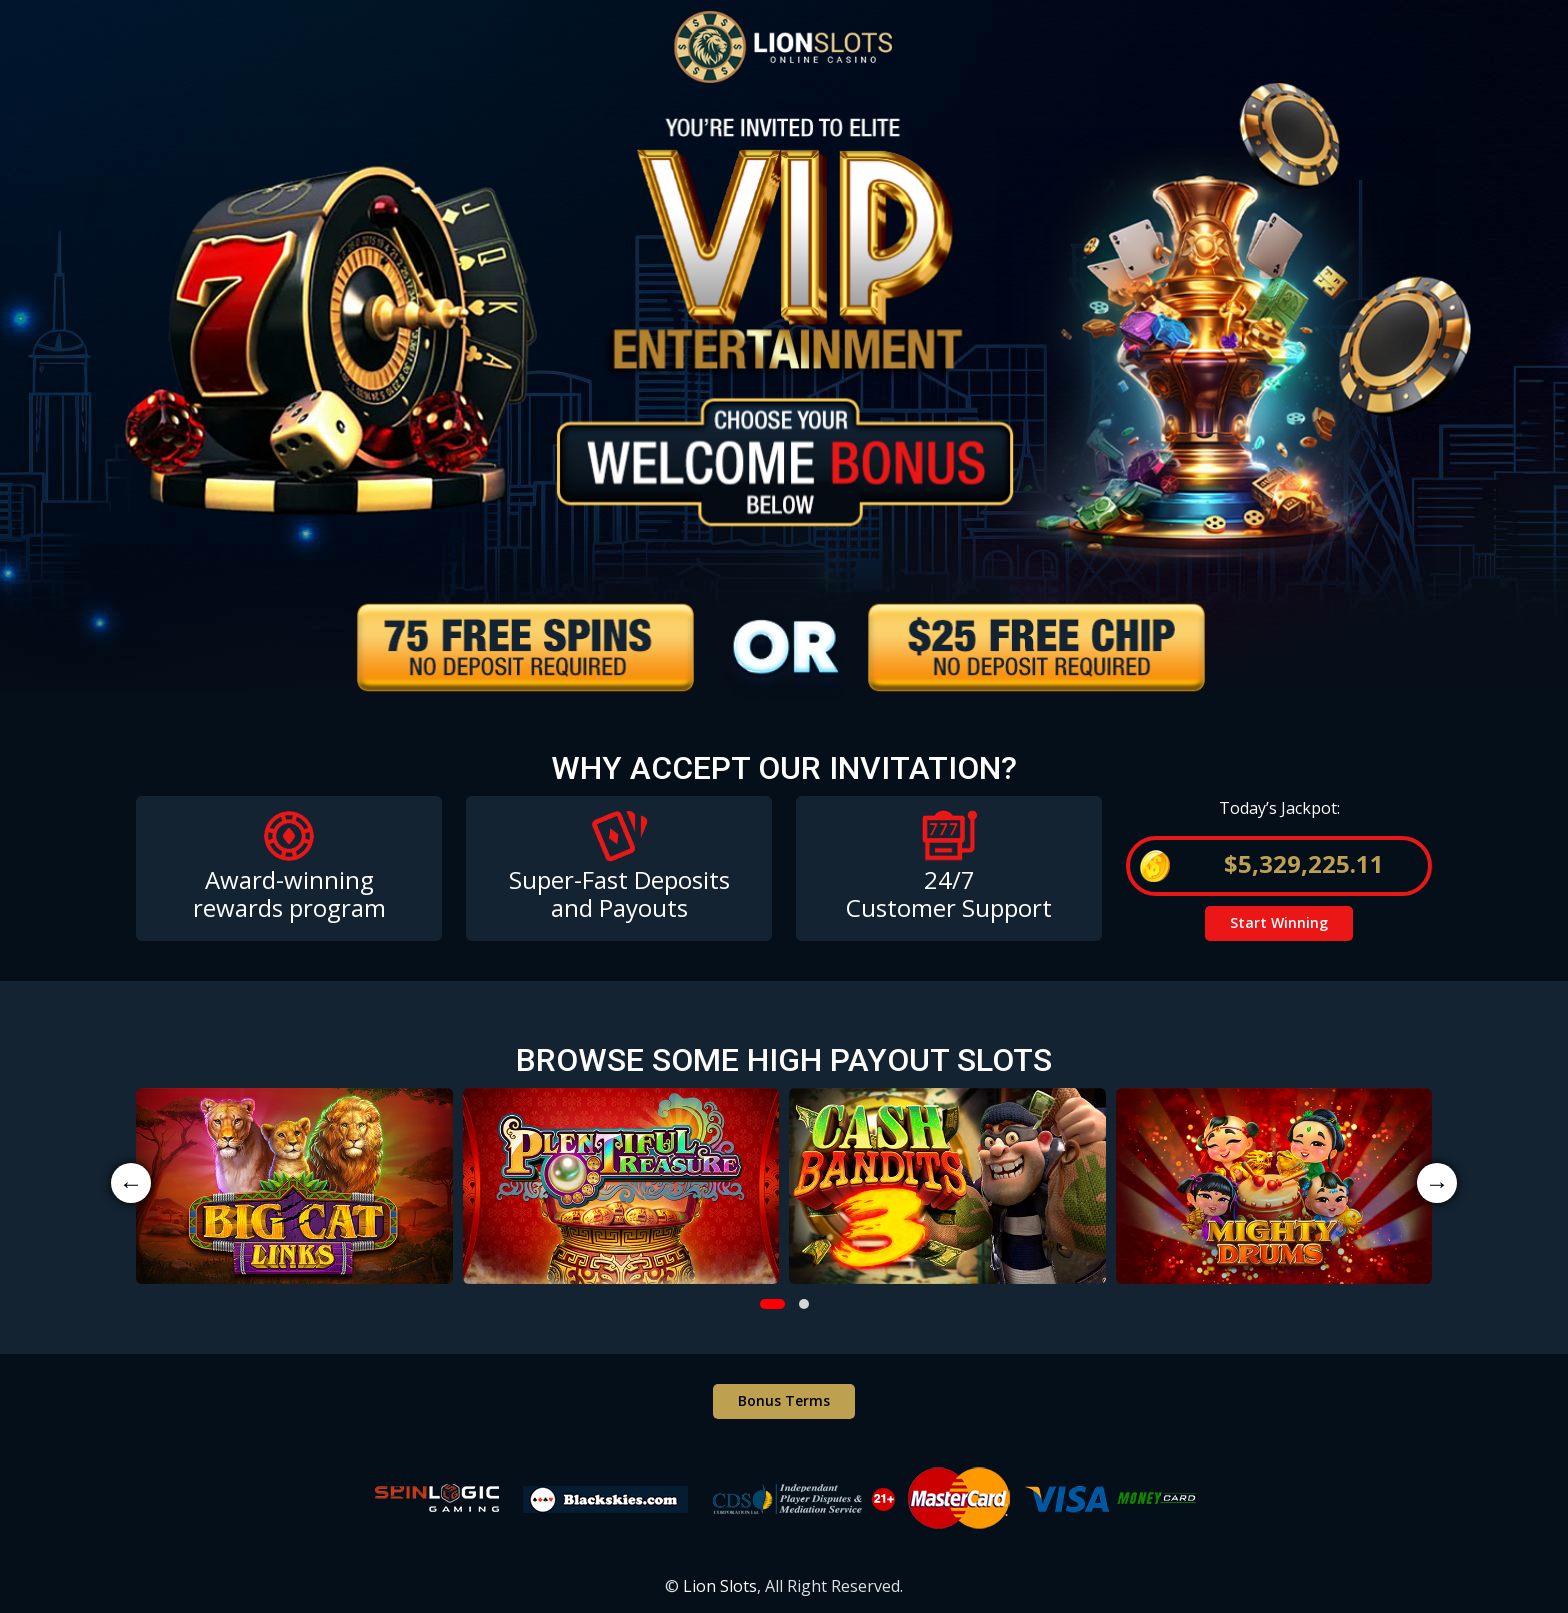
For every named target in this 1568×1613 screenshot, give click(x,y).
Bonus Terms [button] (784, 1400)
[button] (772, 1304)
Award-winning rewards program (289, 894)
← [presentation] (131, 1182)
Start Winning (1279, 922)
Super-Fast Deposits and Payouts (619, 894)
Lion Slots (720, 1586)
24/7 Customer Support (949, 894)
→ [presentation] (1437, 1182)
